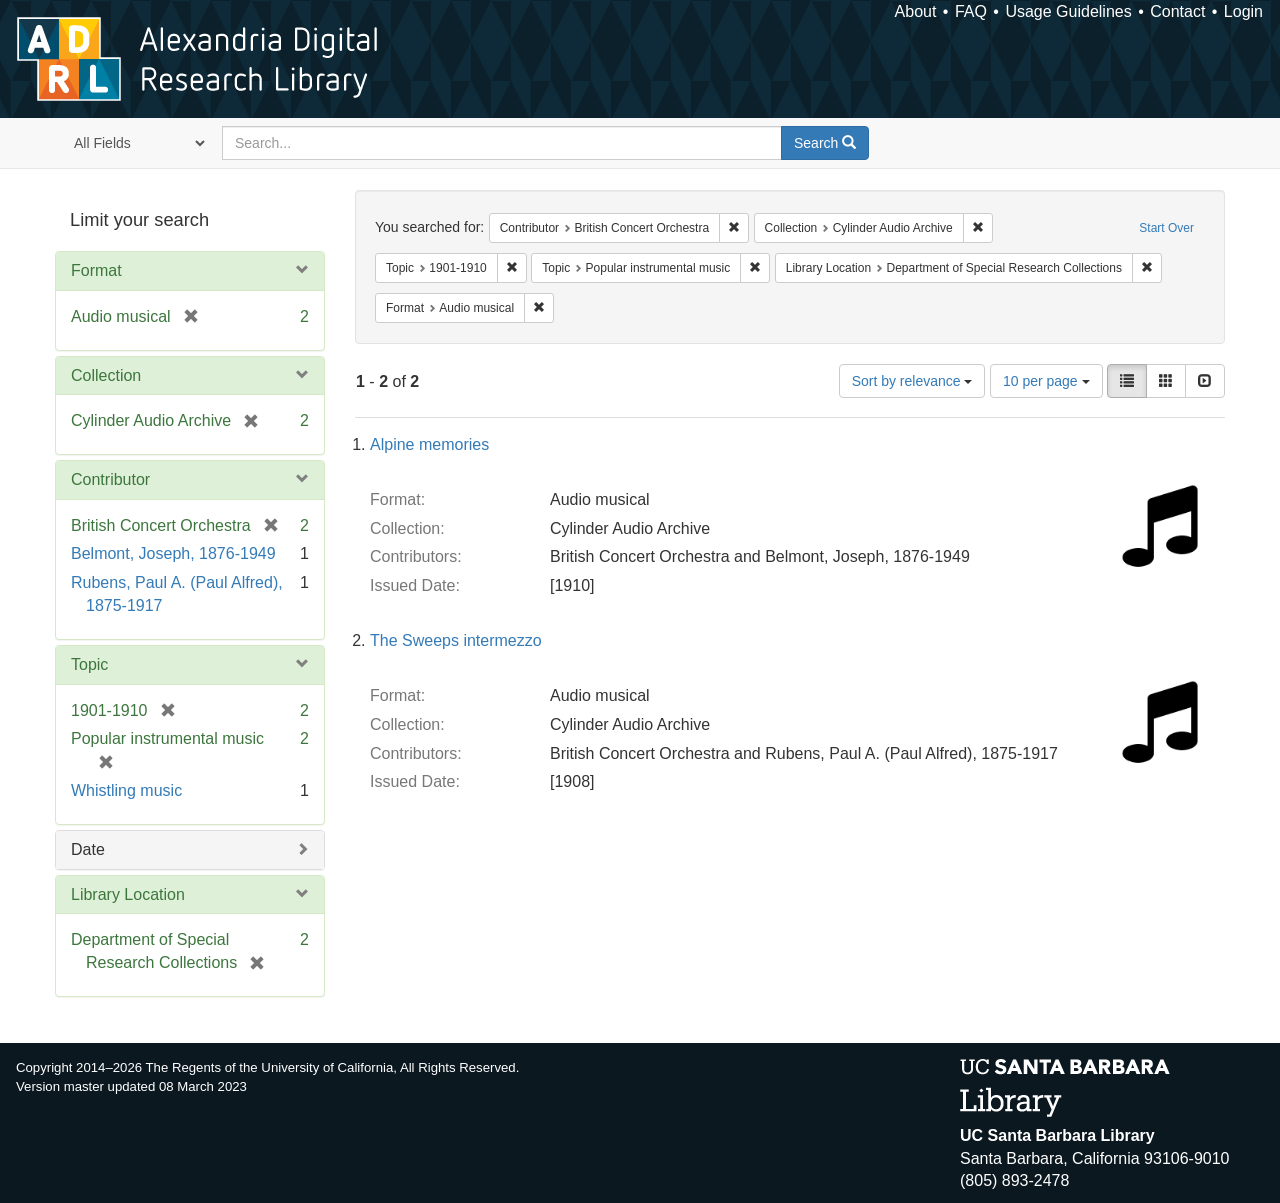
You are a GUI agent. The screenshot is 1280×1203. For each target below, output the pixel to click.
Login (1243, 11)
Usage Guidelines (1068, 11)
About (916, 11)
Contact (1177, 11)
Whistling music (126, 790)
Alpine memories (429, 444)
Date (88, 849)
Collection (106, 375)
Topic (89, 664)
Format (96, 270)
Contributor (110, 479)
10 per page (1046, 381)
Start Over (1166, 228)
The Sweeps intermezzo (456, 640)
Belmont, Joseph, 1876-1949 (173, 553)
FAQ (971, 11)
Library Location (128, 894)
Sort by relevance (912, 381)
